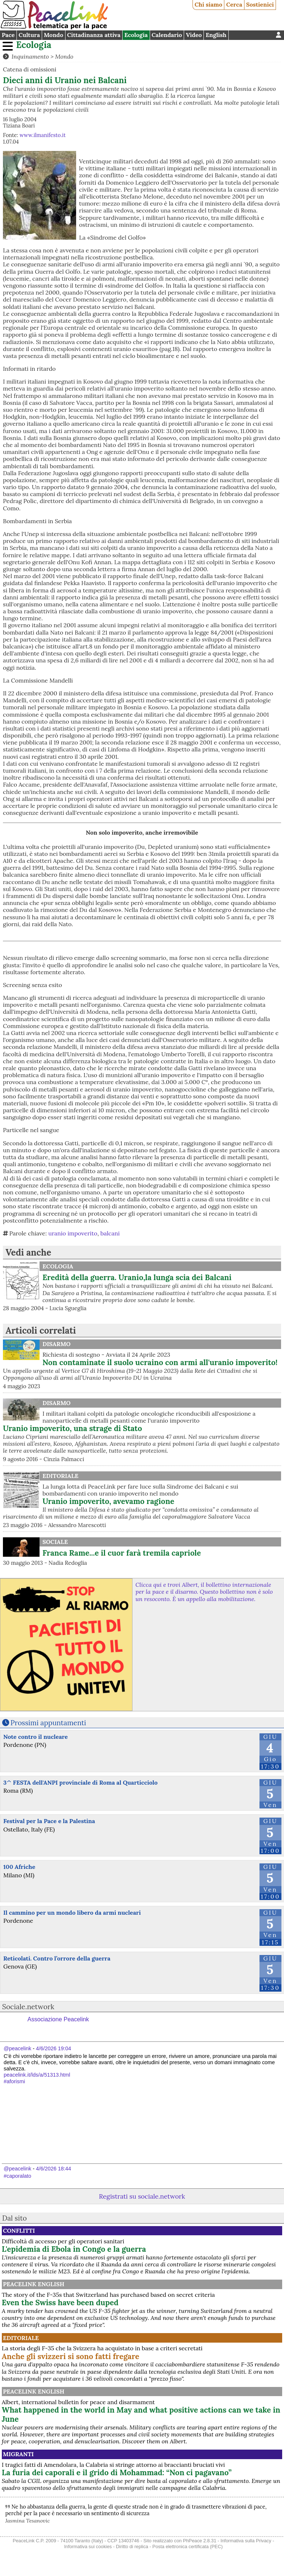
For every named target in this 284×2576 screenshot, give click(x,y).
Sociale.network (28, 2006)
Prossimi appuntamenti (48, 1722)
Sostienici (260, 4)
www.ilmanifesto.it (42, 135)
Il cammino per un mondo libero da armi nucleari (72, 1912)
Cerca (234, 4)
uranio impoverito (72, 1233)
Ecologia (136, 34)
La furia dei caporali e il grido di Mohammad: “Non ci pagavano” (117, 2472)
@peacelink (17, 2048)
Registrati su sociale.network (142, 2196)
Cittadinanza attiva (93, 34)
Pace (8, 34)
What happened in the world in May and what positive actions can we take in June (141, 2414)
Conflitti (19, 2230)
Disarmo (56, 1344)
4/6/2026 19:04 (53, 2048)
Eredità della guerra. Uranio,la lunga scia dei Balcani (137, 1277)
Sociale (55, 1541)
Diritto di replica (132, 2546)
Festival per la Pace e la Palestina (49, 1821)
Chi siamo (209, 4)
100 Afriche (19, 1866)
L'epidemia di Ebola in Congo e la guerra (74, 2249)
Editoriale (60, 1475)
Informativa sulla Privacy (245, 2540)
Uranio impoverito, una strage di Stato (72, 1428)
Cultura (29, 34)
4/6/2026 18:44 (53, 2169)
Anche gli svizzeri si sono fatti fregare (70, 2356)
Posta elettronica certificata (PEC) (187, 2546)
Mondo (53, 34)
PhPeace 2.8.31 (199, 2540)
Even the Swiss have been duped (60, 2302)
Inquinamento (30, 56)
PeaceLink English (33, 2284)
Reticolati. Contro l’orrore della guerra (57, 1958)
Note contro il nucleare (35, 1736)
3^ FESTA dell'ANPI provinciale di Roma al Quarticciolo (80, 1782)
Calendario (167, 34)
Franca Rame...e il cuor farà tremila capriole (121, 1553)
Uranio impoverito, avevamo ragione (108, 1501)
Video (194, 34)
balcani (110, 1233)
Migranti (18, 2454)
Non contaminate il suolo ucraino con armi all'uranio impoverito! (159, 1362)
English (216, 34)
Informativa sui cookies (88, 2546)
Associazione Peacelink (58, 2019)
